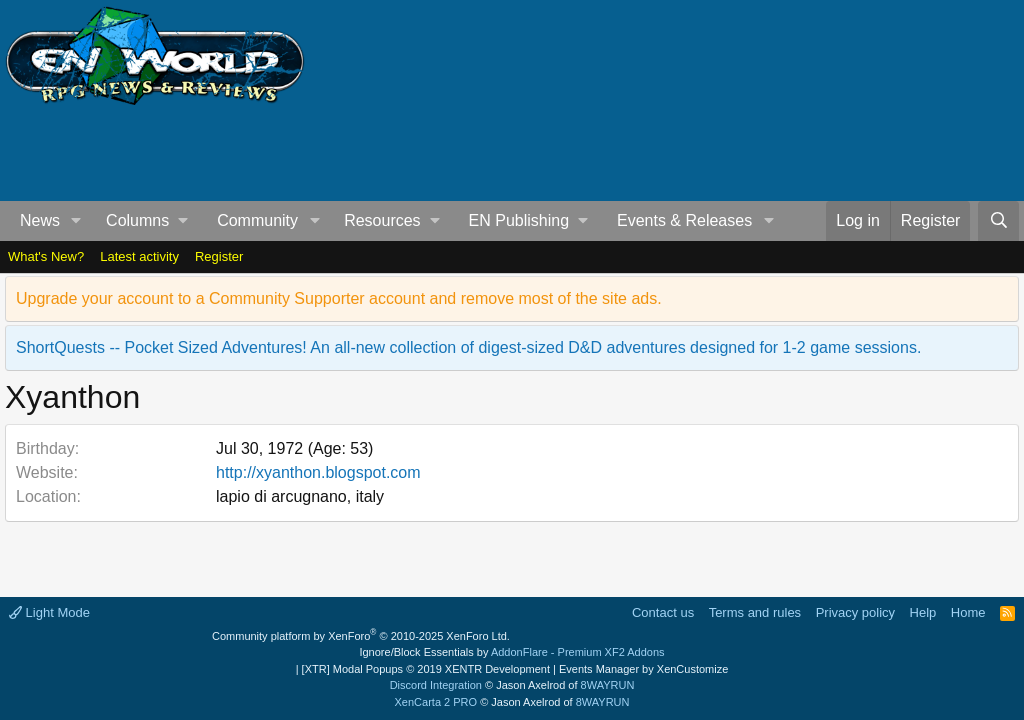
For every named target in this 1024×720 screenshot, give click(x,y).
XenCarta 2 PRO (436, 702)
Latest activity (139, 256)
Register (219, 256)
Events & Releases (684, 220)
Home (968, 612)
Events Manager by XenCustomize (643, 669)
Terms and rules (755, 612)
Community (257, 220)
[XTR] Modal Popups (426, 669)
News (40, 220)
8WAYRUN (608, 685)
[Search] (998, 221)
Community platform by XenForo (361, 636)
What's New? (46, 256)
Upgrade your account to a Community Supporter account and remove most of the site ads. (339, 298)
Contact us (663, 612)
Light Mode (49, 612)
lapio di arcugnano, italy (300, 496)
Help (923, 612)
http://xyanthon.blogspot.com (318, 472)
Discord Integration (436, 685)
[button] (76, 221)
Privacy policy (855, 612)
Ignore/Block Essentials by (511, 652)
